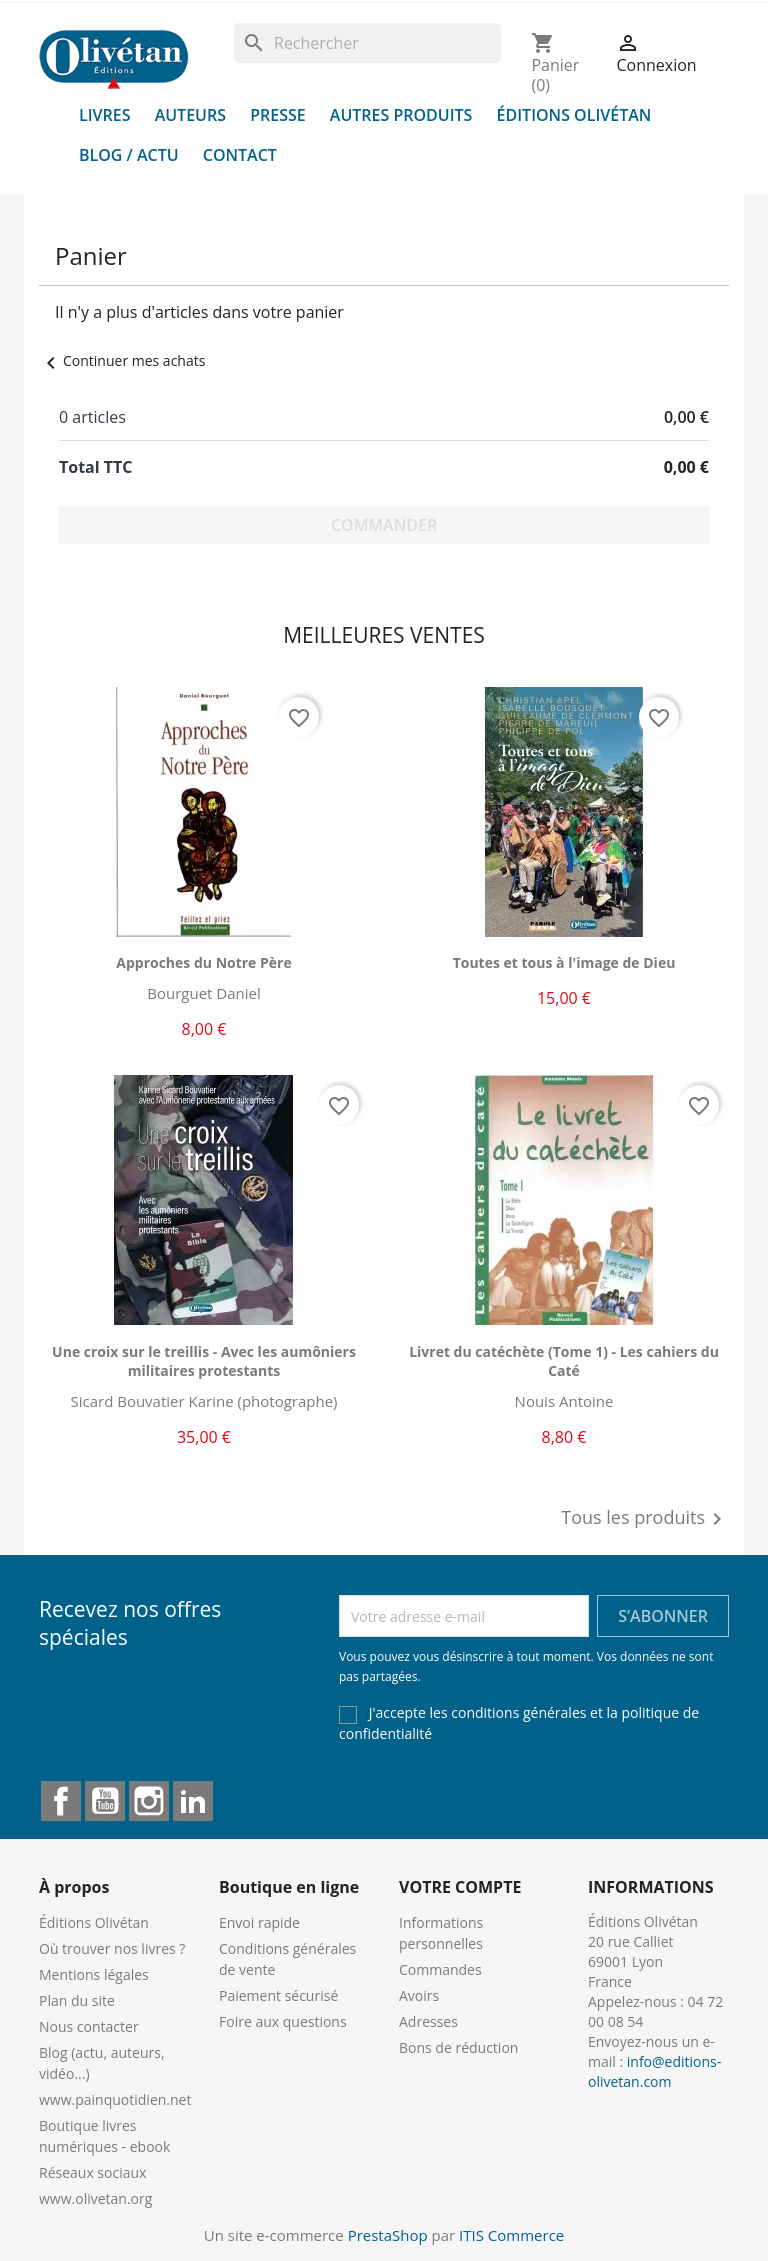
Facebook (61, 1801)
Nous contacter (89, 2026)
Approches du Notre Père (203, 962)
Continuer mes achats (122, 360)
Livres (105, 115)
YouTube (105, 1801)
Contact (240, 155)
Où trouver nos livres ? (112, 1948)
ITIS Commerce (511, 2235)
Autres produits (401, 115)
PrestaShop (388, 2235)
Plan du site (77, 2000)
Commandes (440, 1969)
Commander (384, 525)
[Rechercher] (367, 43)
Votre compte (460, 1887)
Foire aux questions (283, 2021)
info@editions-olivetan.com (654, 2071)
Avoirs (419, 1995)
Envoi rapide (259, 1922)
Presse (278, 115)
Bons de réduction (458, 2047)
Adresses (428, 2021)
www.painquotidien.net (115, 2099)
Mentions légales (94, 1974)
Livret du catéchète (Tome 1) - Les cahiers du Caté (564, 1361)
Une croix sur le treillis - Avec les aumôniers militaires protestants (204, 1361)
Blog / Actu (129, 155)
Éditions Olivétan (574, 115)
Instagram (149, 1801)
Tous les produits (645, 1519)
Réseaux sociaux (92, 2172)
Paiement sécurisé (278, 1995)
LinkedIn (193, 1801)
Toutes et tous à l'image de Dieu (564, 962)
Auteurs (190, 115)
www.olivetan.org (95, 2198)
